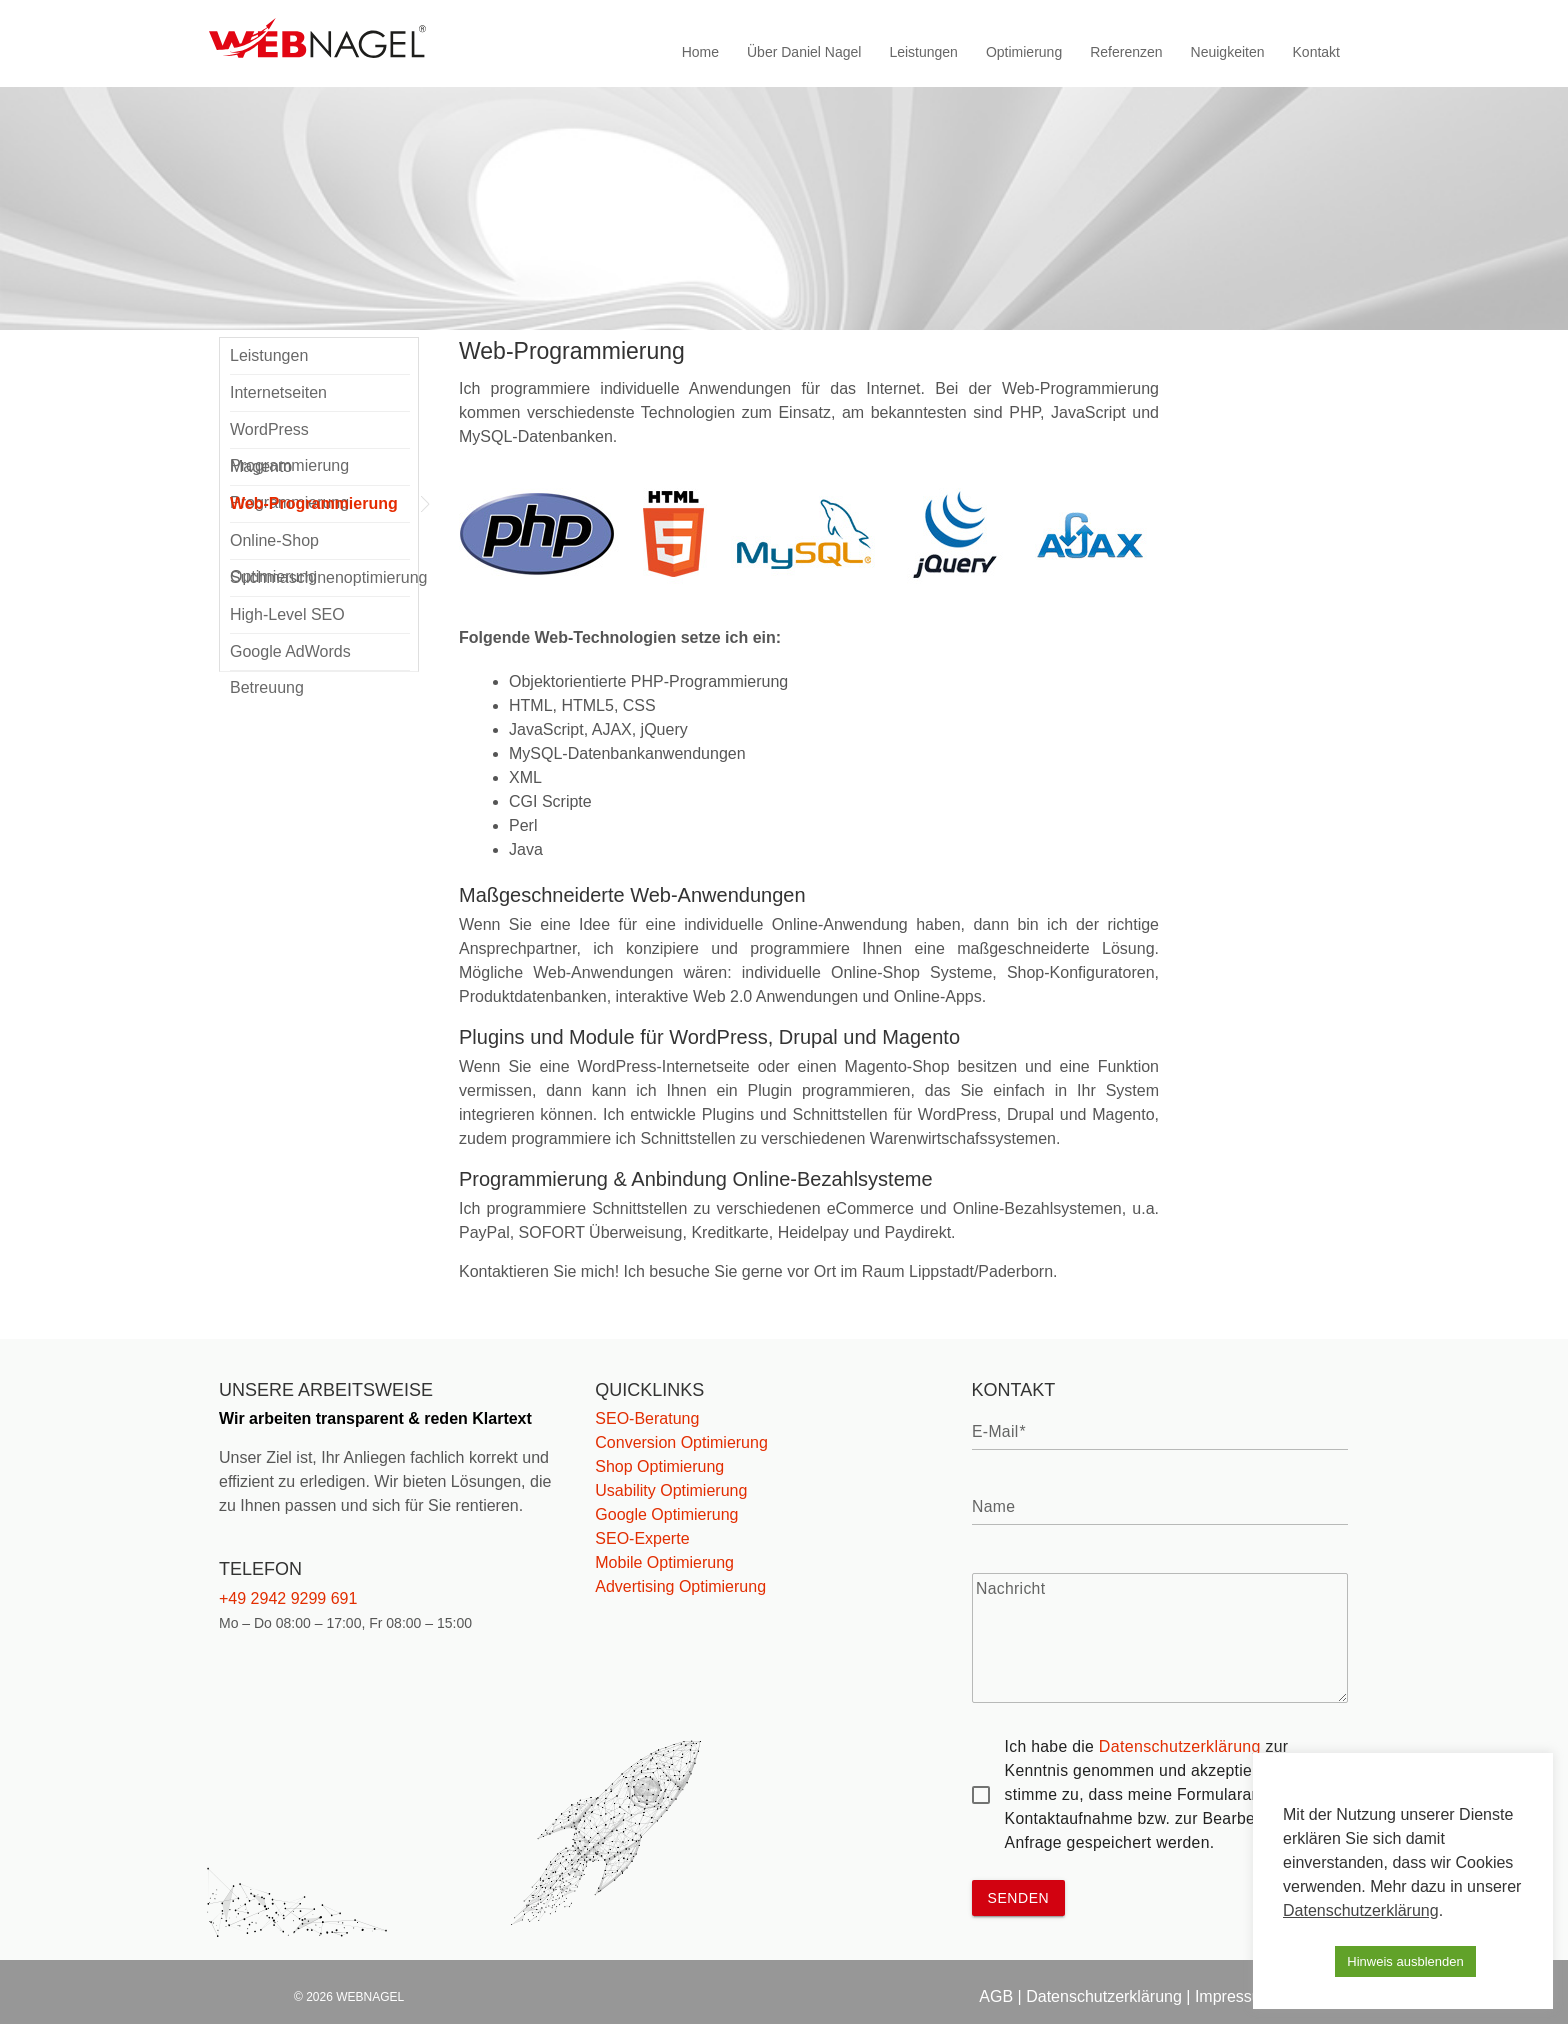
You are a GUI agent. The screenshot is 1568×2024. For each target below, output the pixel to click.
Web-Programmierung (314, 503)
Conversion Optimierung (681, 1442)
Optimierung (1024, 52)
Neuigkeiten (1228, 52)
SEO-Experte (642, 1538)
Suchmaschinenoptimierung (320, 577)
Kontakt (1316, 52)
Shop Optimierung (659, 1466)
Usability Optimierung (671, 1490)
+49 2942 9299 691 (288, 1598)
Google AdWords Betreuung (290, 657)
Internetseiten (278, 392)
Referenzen (1126, 52)
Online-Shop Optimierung (274, 546)
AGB (996, 1996)
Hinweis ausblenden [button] (1405, 1961)
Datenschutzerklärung (1180, 1746)
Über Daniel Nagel (804, 52)
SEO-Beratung (647, 1418)
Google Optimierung (666, 1514)
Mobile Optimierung (664, 1562)
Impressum (1234, 1996)
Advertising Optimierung (680, 1586)
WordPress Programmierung (289, 435)
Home (700, 52)
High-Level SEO (287, 614)
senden (1019, 1898)
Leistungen (923, 52)
